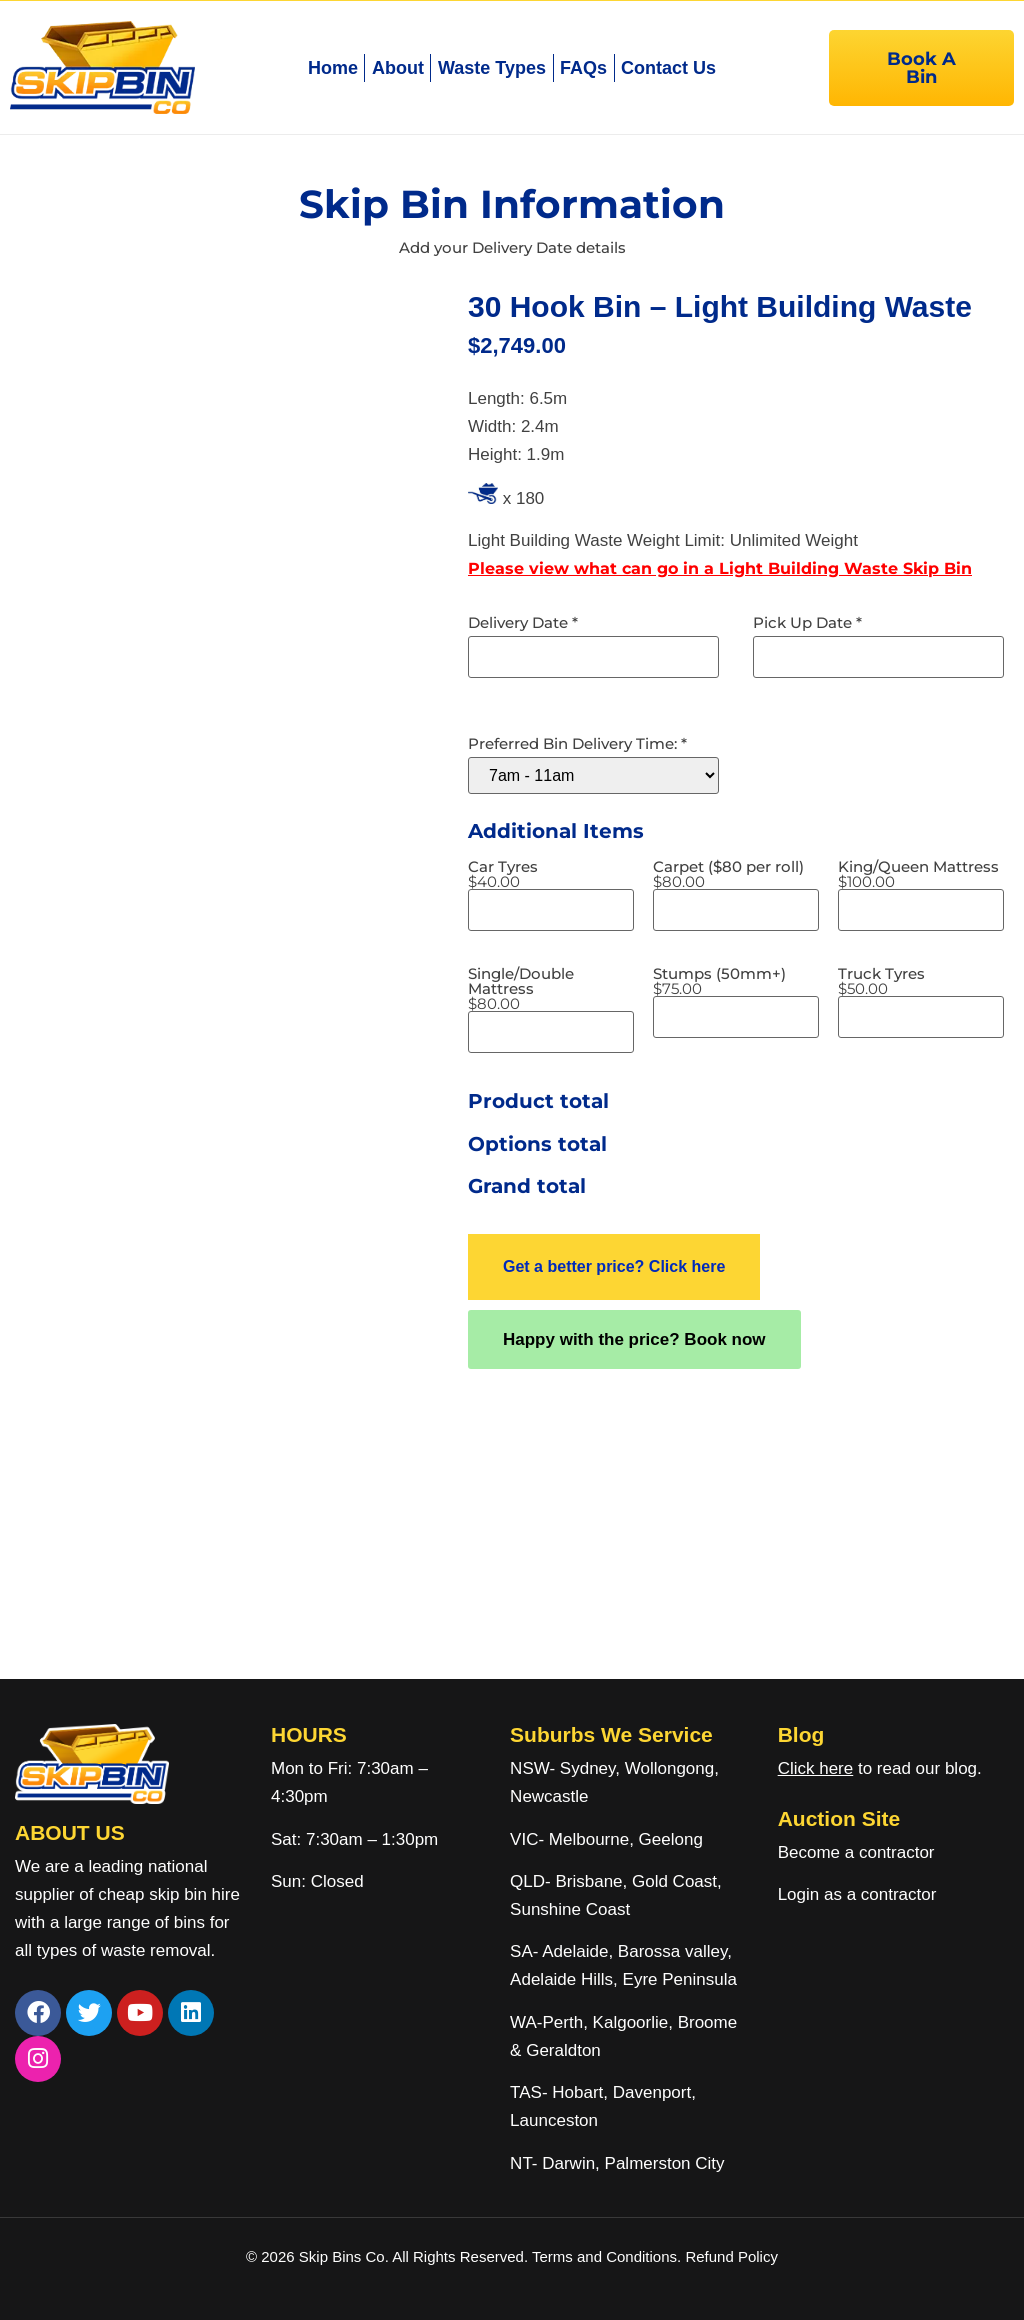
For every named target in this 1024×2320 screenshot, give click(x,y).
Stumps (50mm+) (719, 981)
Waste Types (492, 68)
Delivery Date (523, 622)
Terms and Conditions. (608, 2256)
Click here (816, 1768)
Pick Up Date (807, 622)
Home (333, 68)
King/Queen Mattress (918, 874)
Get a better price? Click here (614, 1266)
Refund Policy (731, 2256)
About (398, 68)
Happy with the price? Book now (634, 1339)
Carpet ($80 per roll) (728, 874)
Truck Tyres (881, 981)
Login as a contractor (857, 1894)
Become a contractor (856, 1852)
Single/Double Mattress (551, 988)
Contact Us (668, 68)
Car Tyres (503, 874)
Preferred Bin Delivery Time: (577, 743)
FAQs (583, 68)
